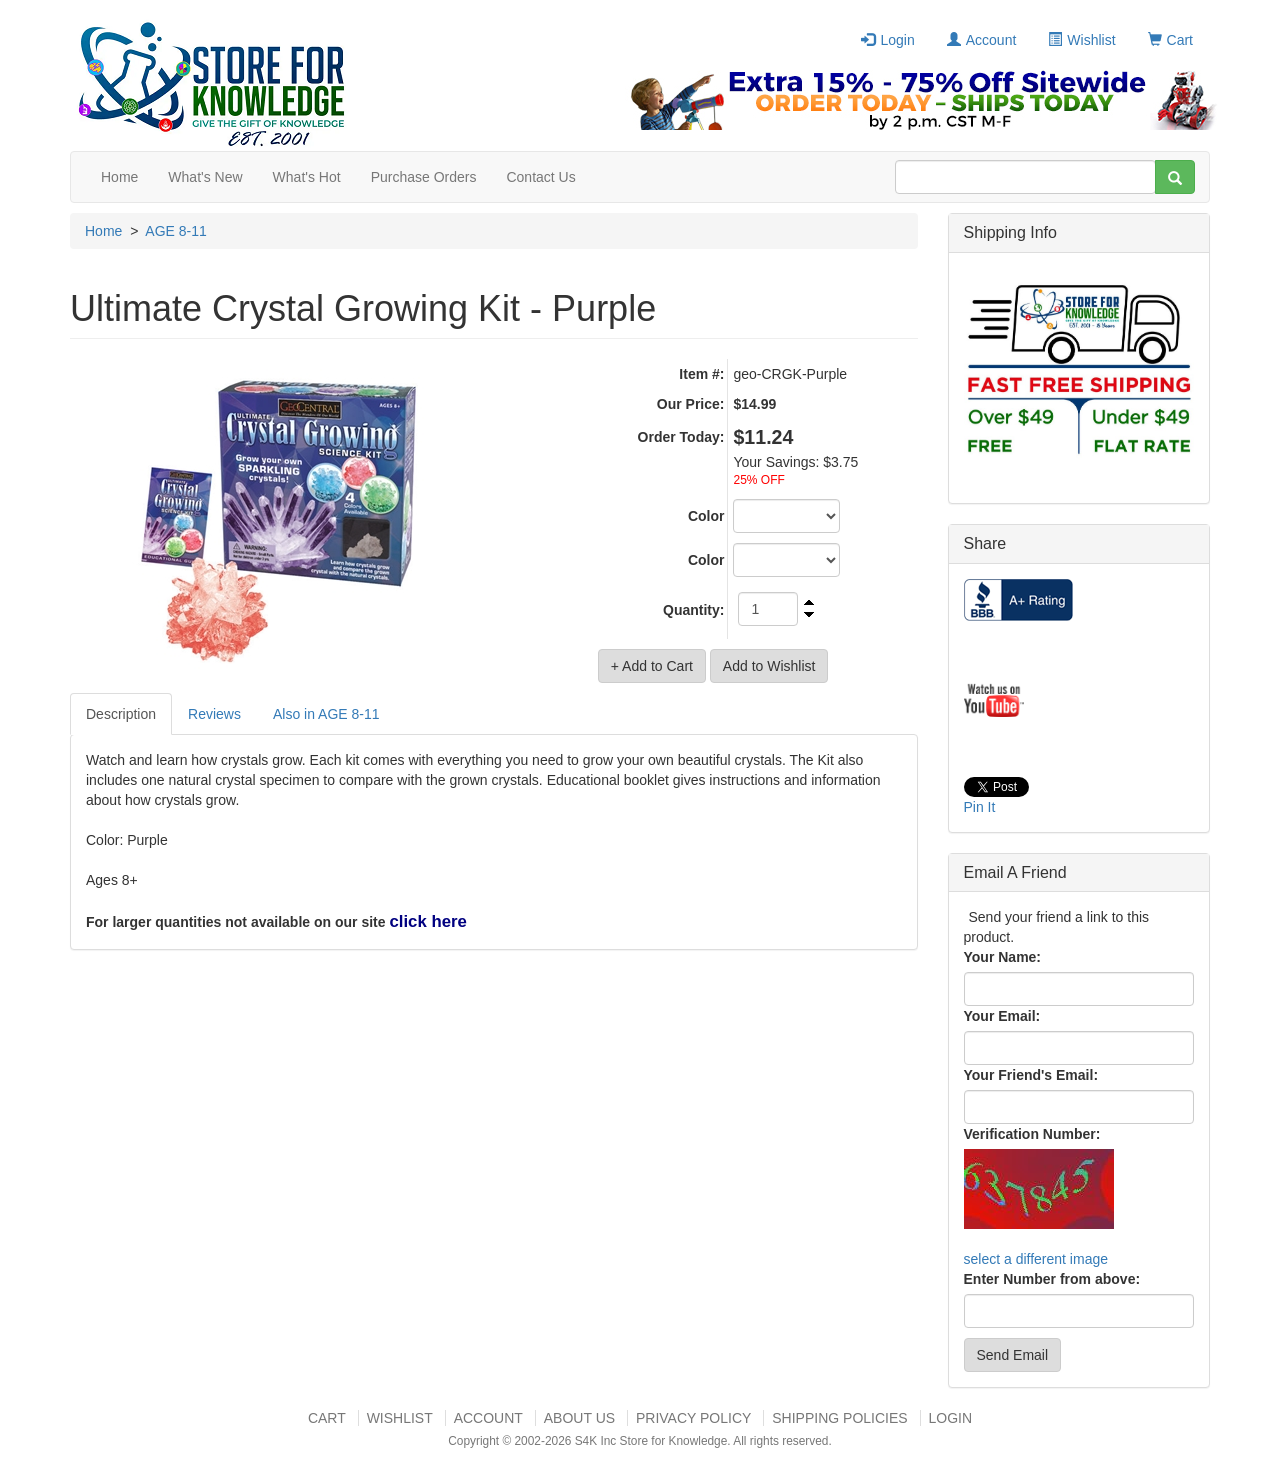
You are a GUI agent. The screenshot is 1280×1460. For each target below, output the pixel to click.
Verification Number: (1032, 1134)
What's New (205, 177)
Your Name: (1003, 957)
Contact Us (540, 177)
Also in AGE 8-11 (326, 714)
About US (579, 1418)
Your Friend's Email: (1031, 1075)
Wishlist (1081, 40)
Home (119, 177)
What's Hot (307, 177)
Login (887, 40)
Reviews (214, 714)
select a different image (1036, 1259)
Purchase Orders (424, 177)
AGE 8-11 (175, 231)
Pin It (980, 807)
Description (121, 714)
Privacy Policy (693, 1418)
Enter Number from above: (1052, 1279)
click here (427, 921)
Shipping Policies (839, 1418)
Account (982, 40)
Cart (1170, 40)
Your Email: (1002, 1016)
